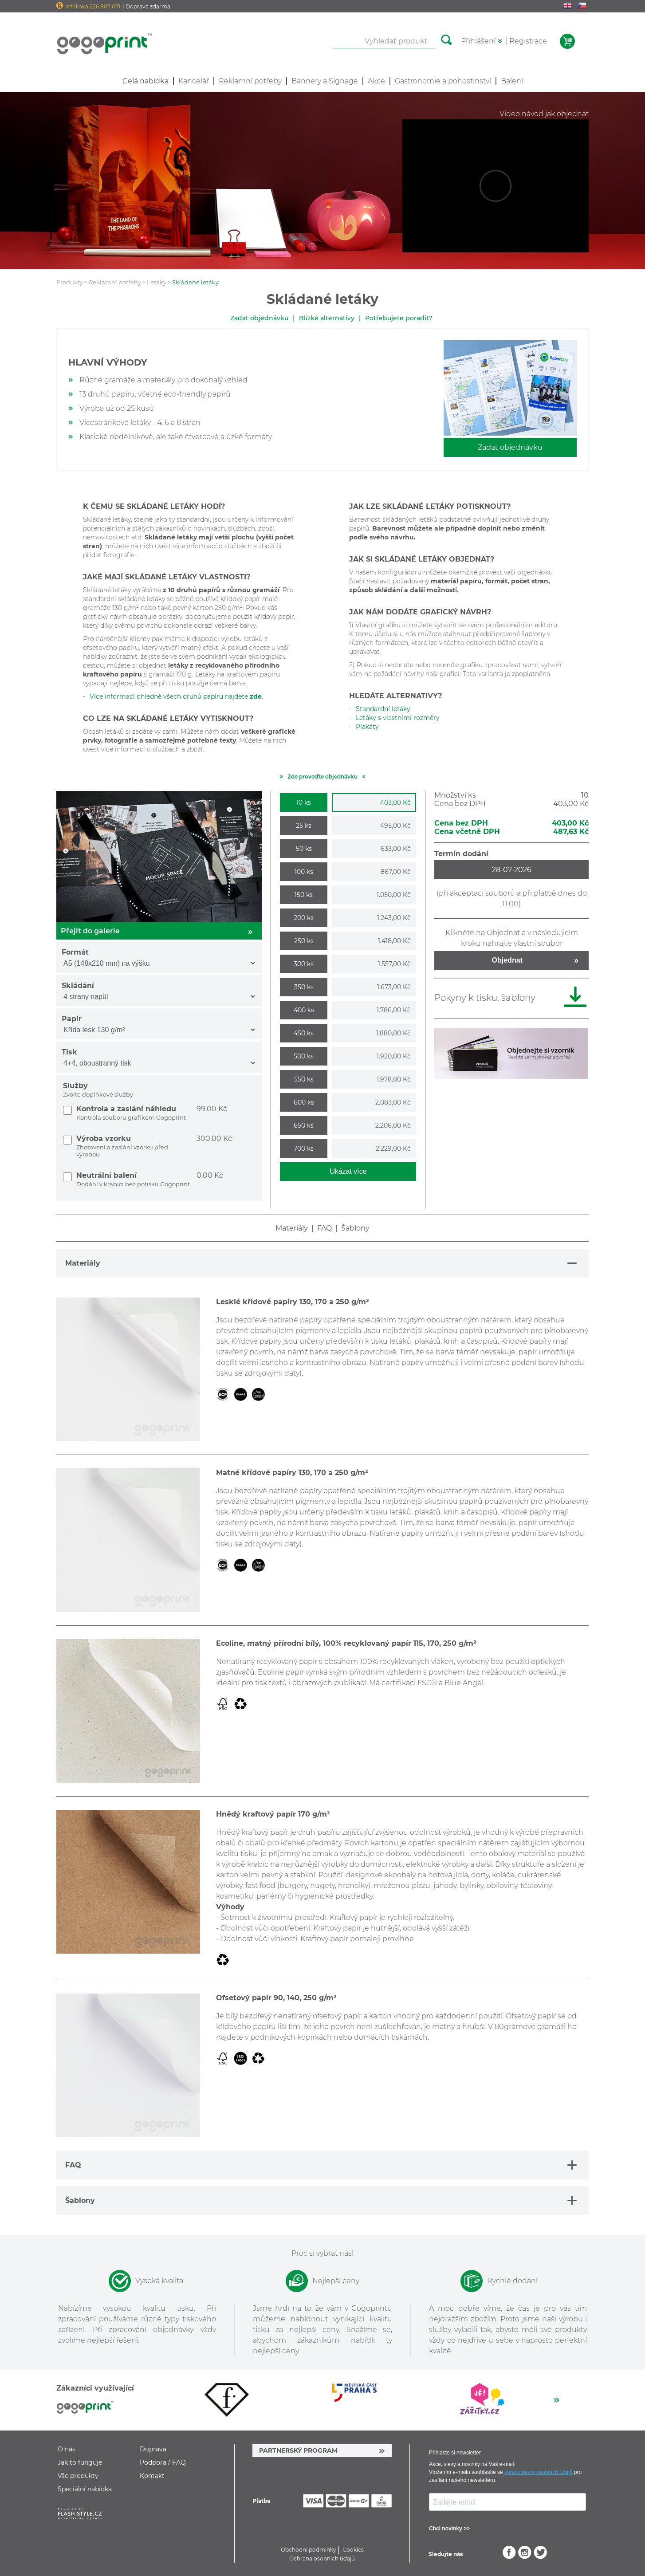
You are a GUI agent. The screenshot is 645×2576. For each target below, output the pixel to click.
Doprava (153, 2449)
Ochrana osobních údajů (322, 2558)
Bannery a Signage (324, 81)
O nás (66, 2449)
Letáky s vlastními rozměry (398, 718)
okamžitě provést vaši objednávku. (501, 572)
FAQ (324, 1228)
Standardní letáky (383, 709)
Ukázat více (348, 1171)
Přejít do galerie (159, 931)
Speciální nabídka (85, 2489)
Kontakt (152, 2476)
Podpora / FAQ (163, 2462)
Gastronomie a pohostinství (443, 81)
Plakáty (367, 727)
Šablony (355, 1228)
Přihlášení (478, 41)
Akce (376, 81)
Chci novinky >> (449, 2528)
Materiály (291, 1228)
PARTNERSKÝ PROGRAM (298, 2450)
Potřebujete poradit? (399, 318)
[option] (227, 2400)
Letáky (156, 282)
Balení (512, 81)
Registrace (528, 41)
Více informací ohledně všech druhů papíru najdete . (176, 696)
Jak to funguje (80, 2462)
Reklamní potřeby (250, 81)
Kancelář (193, 81)
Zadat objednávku (259, 318)
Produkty (69, 282)
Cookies (353, 2549)
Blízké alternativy (326, 318)
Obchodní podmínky (308, 2549)
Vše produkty (78, 2476)
